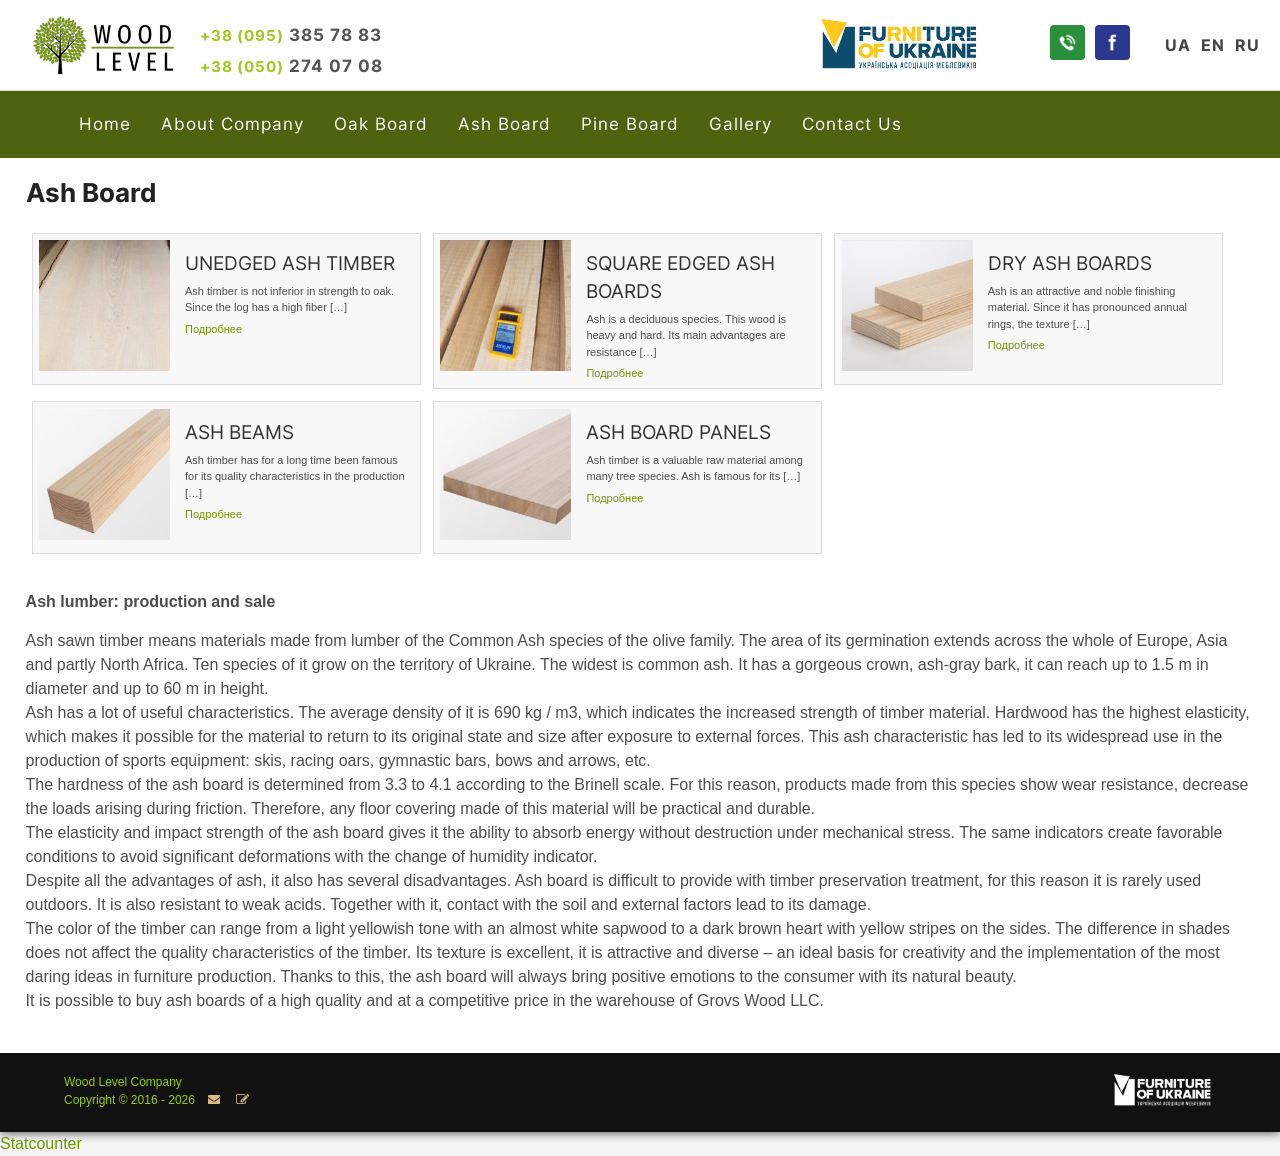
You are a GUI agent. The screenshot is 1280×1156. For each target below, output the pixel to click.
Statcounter (41, 1143)
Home (105, 123)
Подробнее (213, 329)
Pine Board (630, 123)
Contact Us (852, 123)
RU (1247, 45)
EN (1213, 45)
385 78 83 (291, 34)
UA (1178, 45)
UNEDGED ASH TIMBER (290, 263)
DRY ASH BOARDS (1070, 263)
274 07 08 (291, 65)
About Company (232, 123)
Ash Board (504, 123)
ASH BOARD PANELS (678, 432)
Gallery (740, 123)
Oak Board (381, 123)
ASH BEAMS (239, 432)
